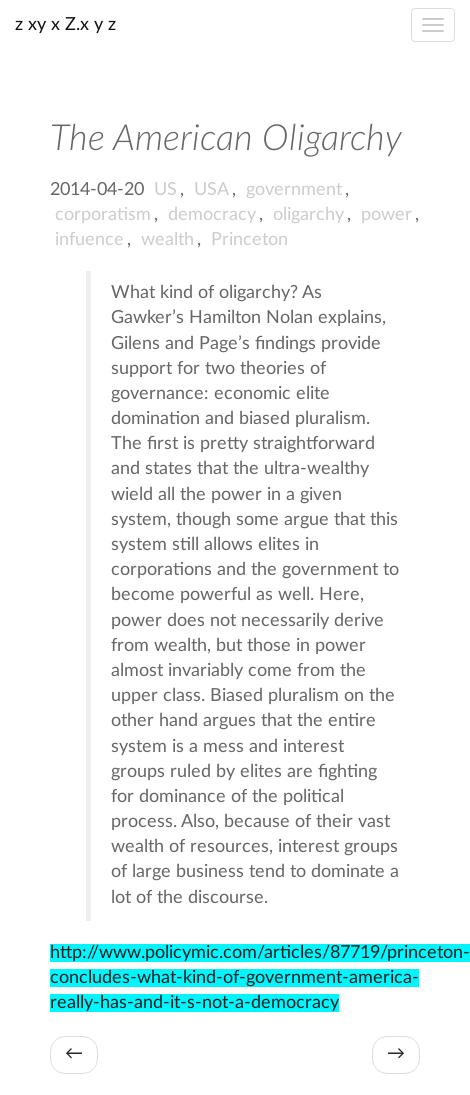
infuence (89, 240)
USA (211, 190)
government (294, 190)
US (165, 190)
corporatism (103, 215)
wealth (167, 240)
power (386, 215)
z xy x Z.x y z (65, 25)
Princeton (249, 240)
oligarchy (308, 215)
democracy (212, 215)
